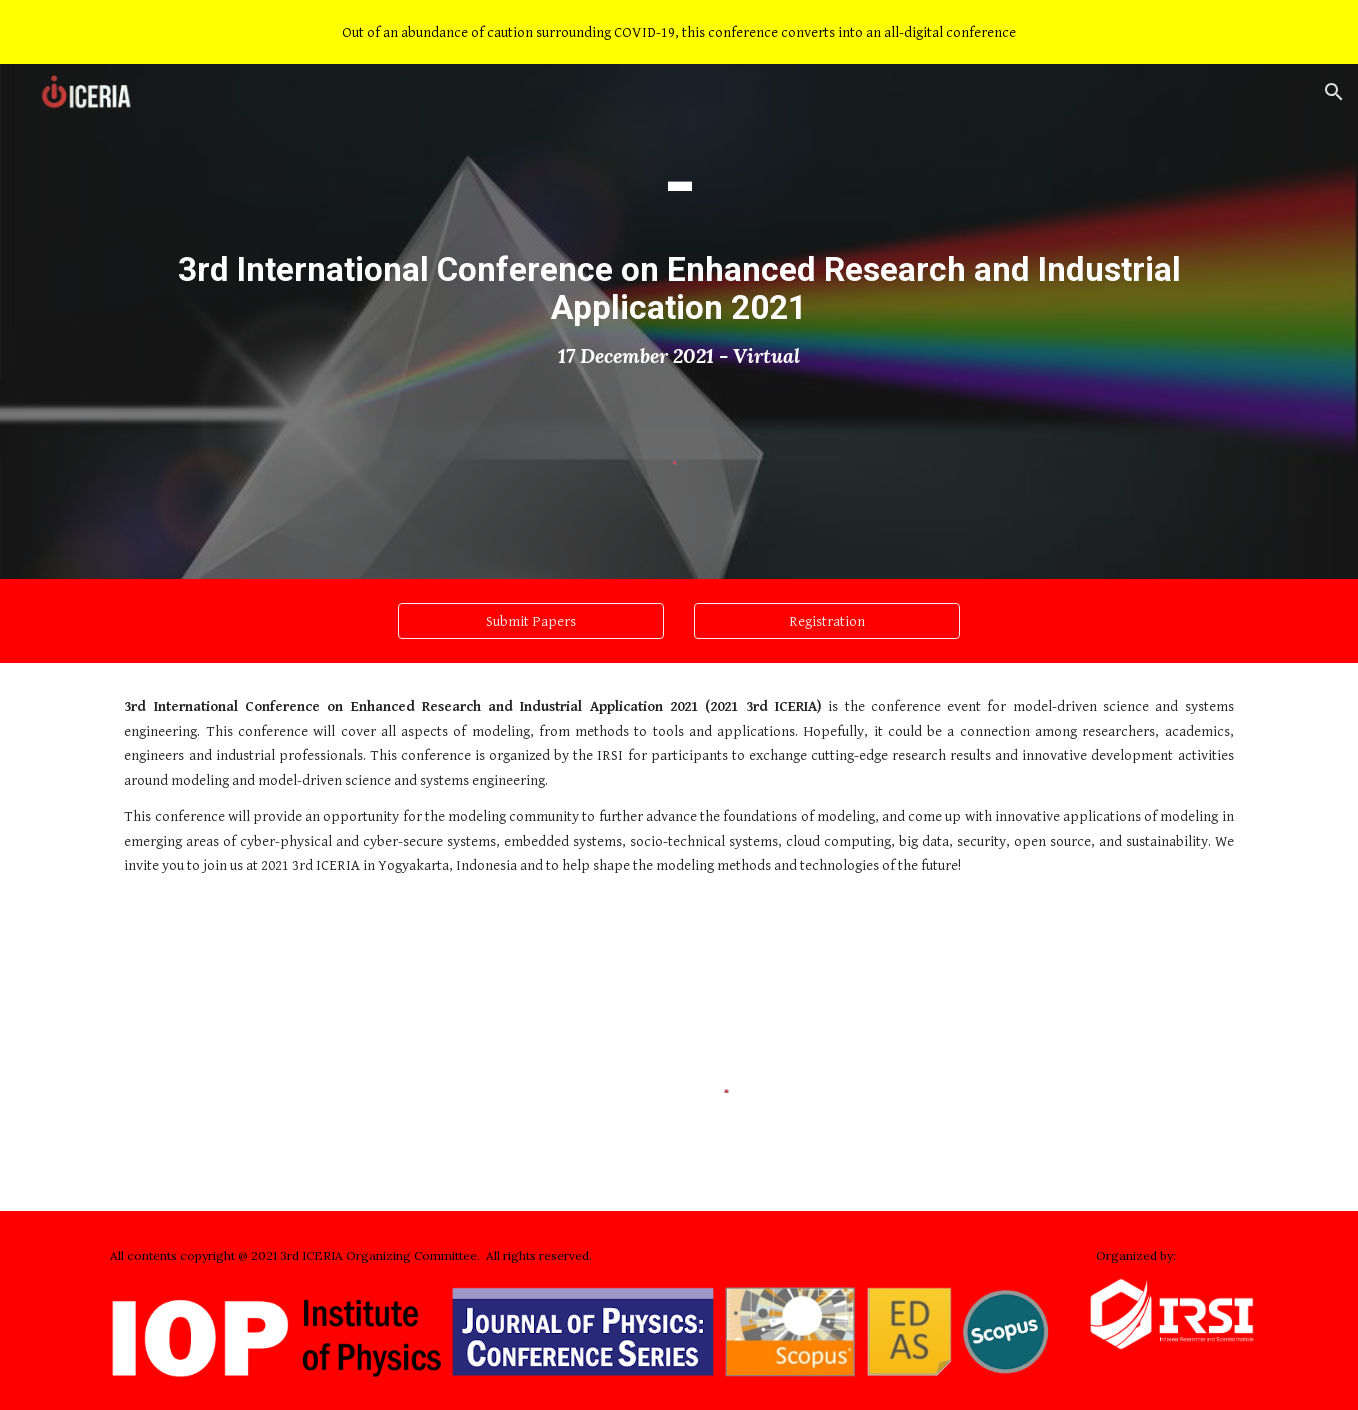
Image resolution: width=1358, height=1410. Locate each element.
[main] (679, 253)
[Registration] (827, 621)
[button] (1334, 92)
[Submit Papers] (531, 621)
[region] (679, 32)
